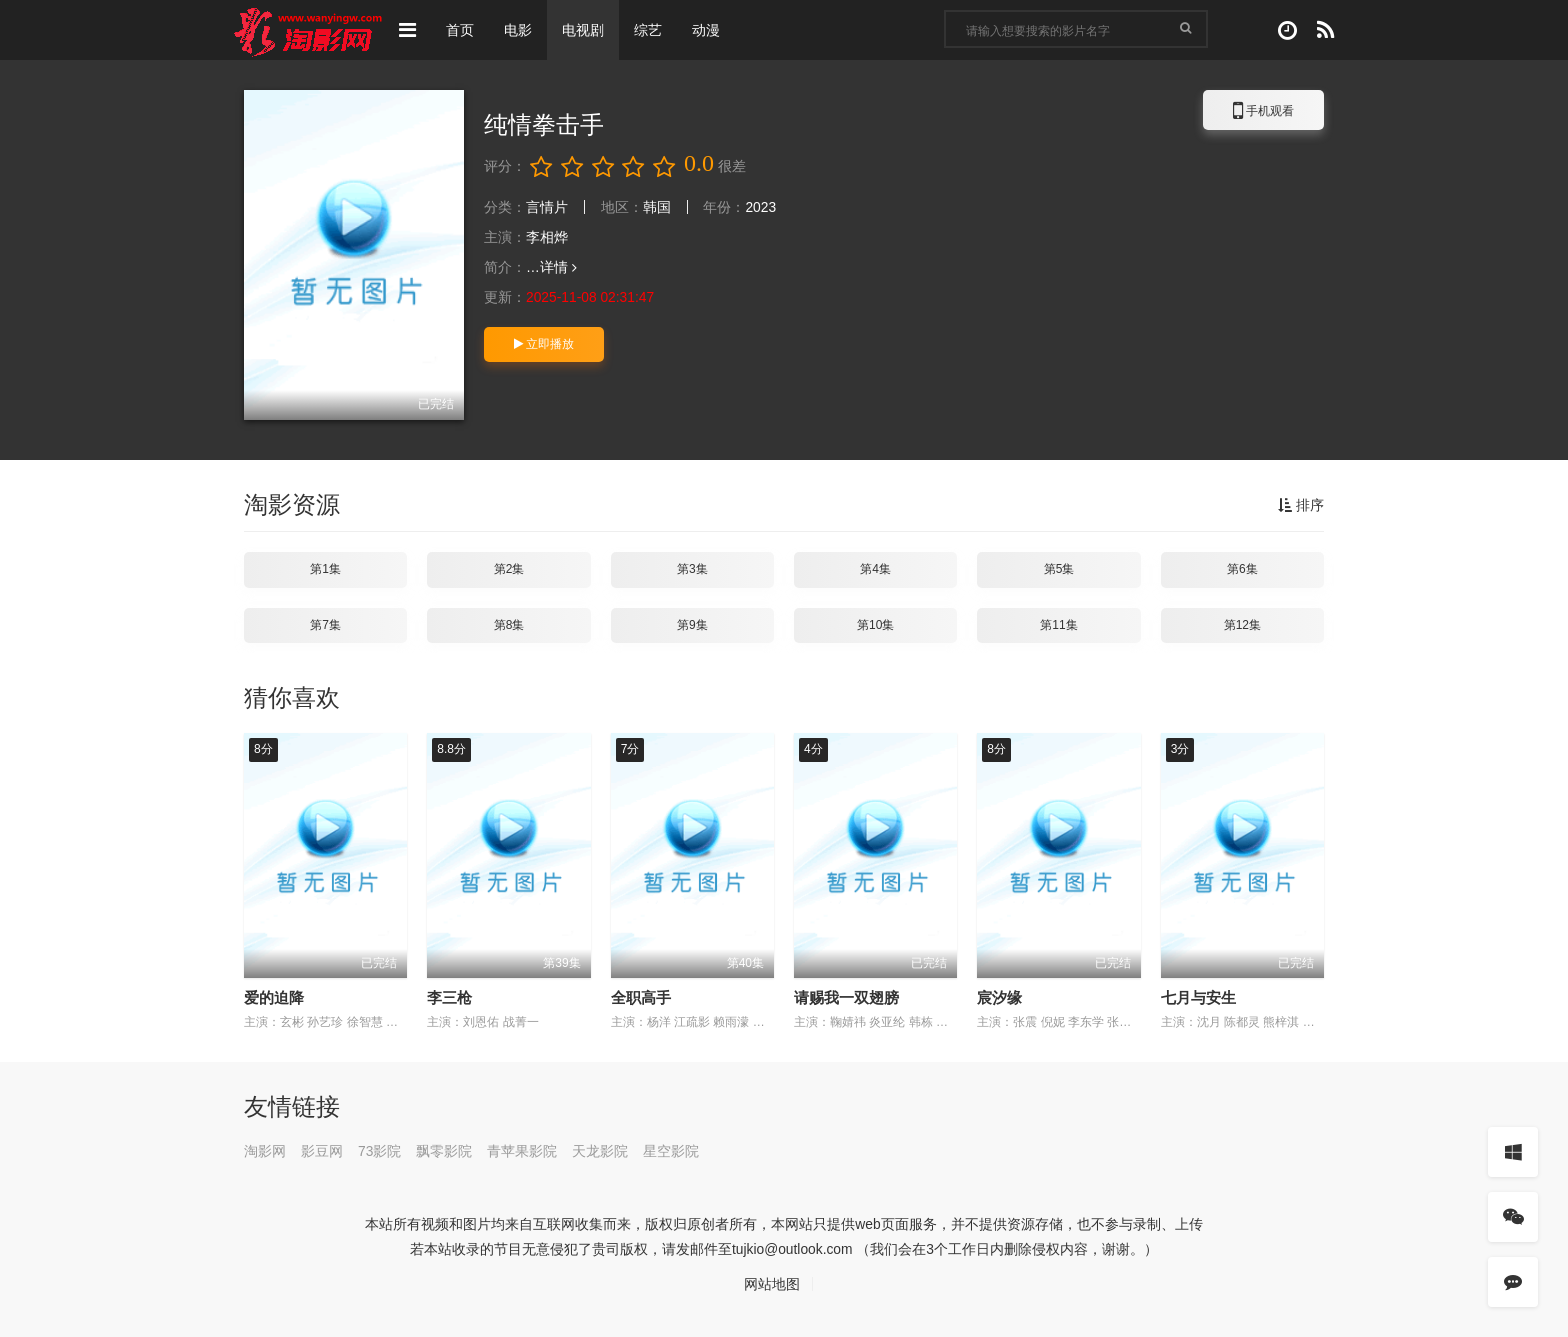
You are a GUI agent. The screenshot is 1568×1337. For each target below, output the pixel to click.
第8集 (509, 625)
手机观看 (1263, 114)
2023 (761, 207)
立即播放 (544, 344)
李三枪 (449, 997)
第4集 (875, 569)
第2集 (509, 569)
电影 (518, 30)
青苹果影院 (523, 1151)
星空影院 (672, 1151)
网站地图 (772, 1284)
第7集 (325, 625)
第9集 (692, 625)
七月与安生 (1198, 997)
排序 (1301, 505)
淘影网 (265, 1151)
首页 (460, 30)
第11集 (1058, 625)
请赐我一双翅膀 (846, 997)
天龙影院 (601, 1151)
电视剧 (583, 30)
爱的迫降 (274, 997)
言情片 (547, 207)
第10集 (875, 625)
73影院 (380, 1151)
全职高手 (641, 997)
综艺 (648, 30)
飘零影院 (445, 1151)
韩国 (657, 207)
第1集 (325, 569)
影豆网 (322, 1151)
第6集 (1242, 569)
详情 (558, 267)
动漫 (706, 30)
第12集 (1242, 625)
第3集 (692, 569)
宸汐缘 (999, 997)
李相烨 (547, 237)
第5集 (1059, 569)
